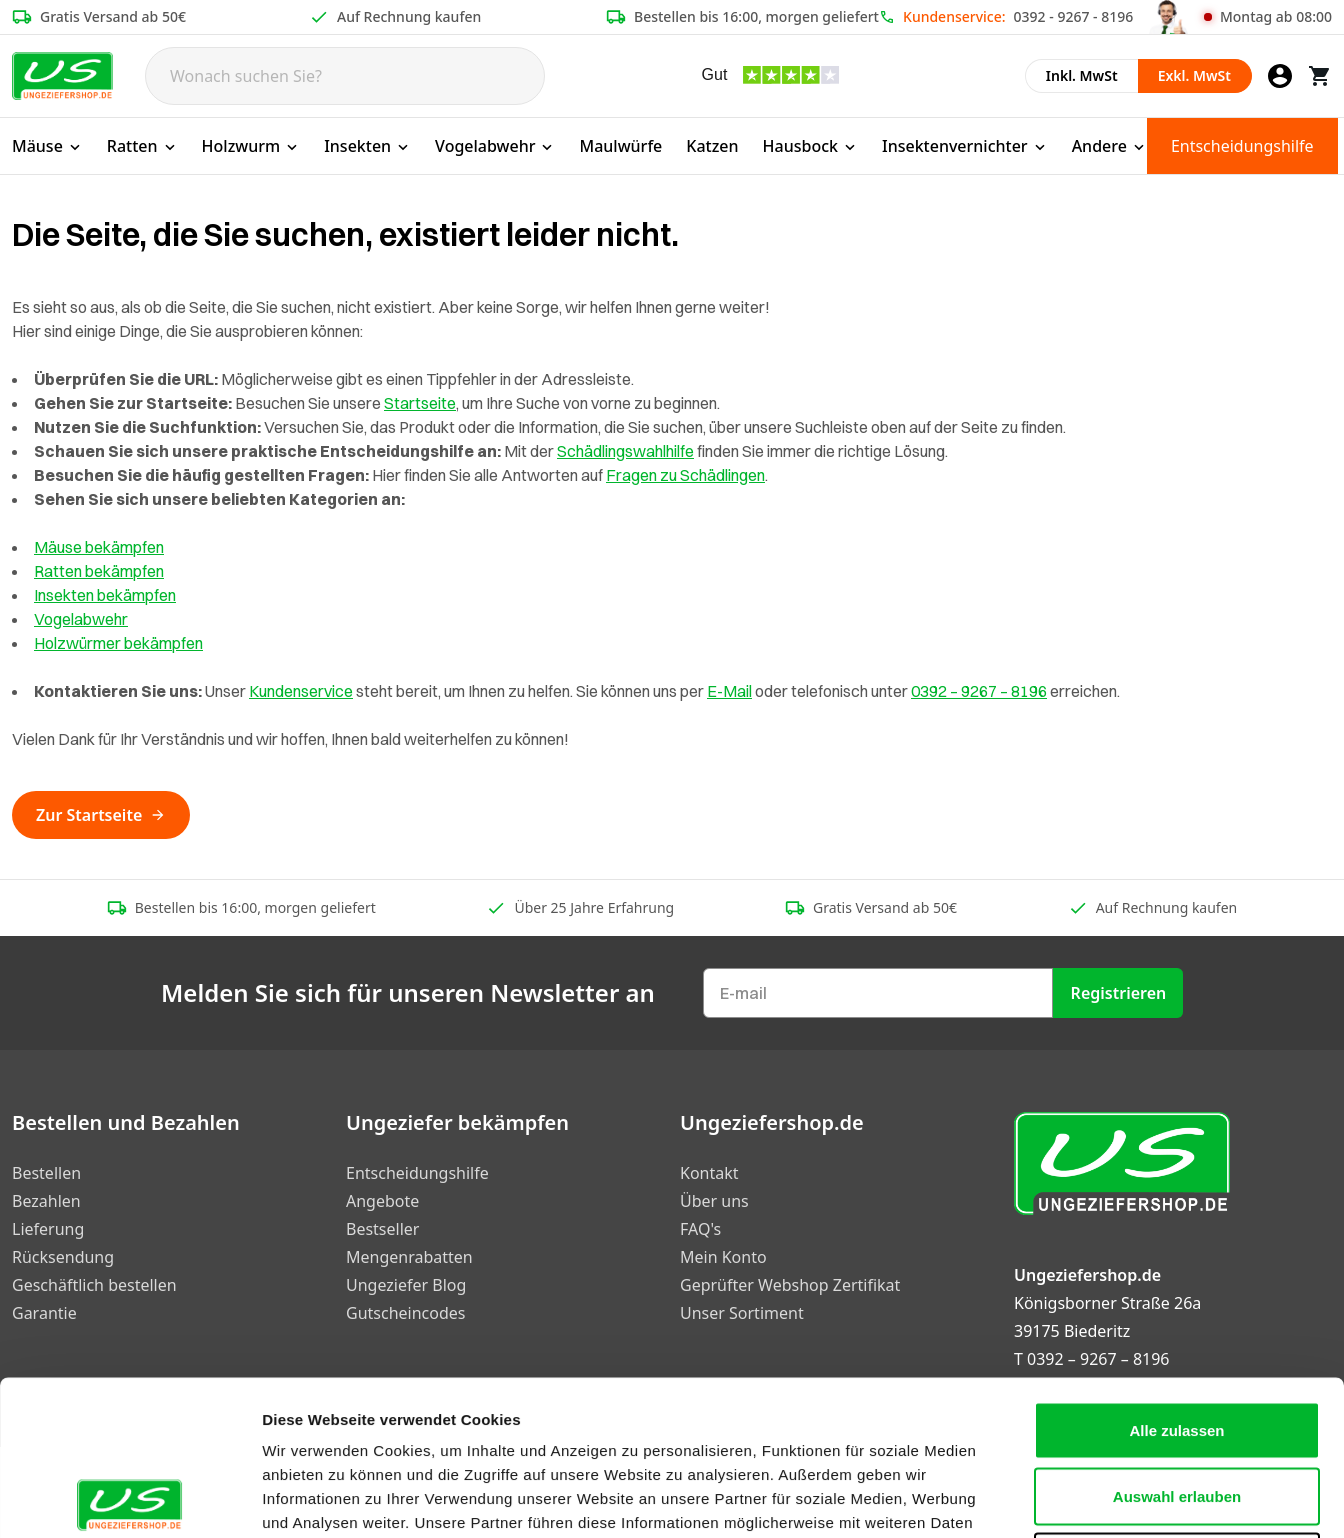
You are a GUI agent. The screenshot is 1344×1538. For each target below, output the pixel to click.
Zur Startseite (101, 815)
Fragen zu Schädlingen (685, 475)
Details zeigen (1063, 1498)
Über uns (714, 1201)
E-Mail (729, 691)
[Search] (345, 76)
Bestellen (46, 1173)
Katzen (712, 146)
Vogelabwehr (495, 146)
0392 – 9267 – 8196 (979, 691)
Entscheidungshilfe (1242, 146)
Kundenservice (301, 691)
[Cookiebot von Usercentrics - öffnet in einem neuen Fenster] (129, 1499)
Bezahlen (46, 1201)
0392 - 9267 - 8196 (1074, 16)
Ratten (142, 146)
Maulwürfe (620, 146)
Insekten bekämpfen (105, 595)
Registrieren (1119, 993)
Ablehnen (1177, 1406)
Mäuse (47, 146)
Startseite (420, 403)
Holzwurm (251, 146)
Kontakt (709, 1173)
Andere (1109, 146)
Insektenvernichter (965, 146)
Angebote (382, 1201)
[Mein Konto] (1280, 76)
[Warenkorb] (1320, 76)
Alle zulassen (1176, 1275)
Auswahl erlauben (1177, 1341)
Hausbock (810, 146)
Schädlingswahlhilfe (625, 451)
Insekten (367, 146)
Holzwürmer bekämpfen (118, 643)
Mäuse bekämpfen (99, 547)
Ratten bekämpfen (99, 571)
